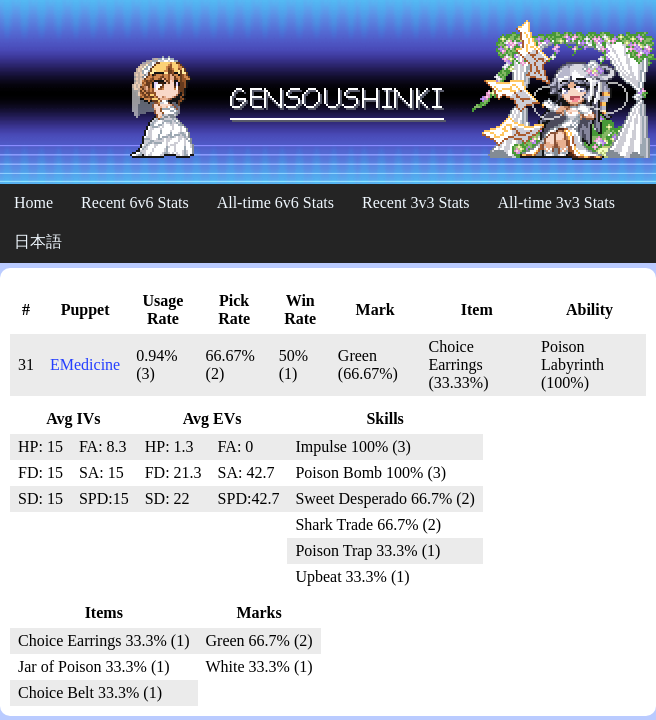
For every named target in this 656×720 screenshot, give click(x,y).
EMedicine (85, 364)
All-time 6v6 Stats (275, 202)
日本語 (38, 241)
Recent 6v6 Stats (135, 202)
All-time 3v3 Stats (556, 202)
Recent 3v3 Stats (416, 202)
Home (33, 202)
